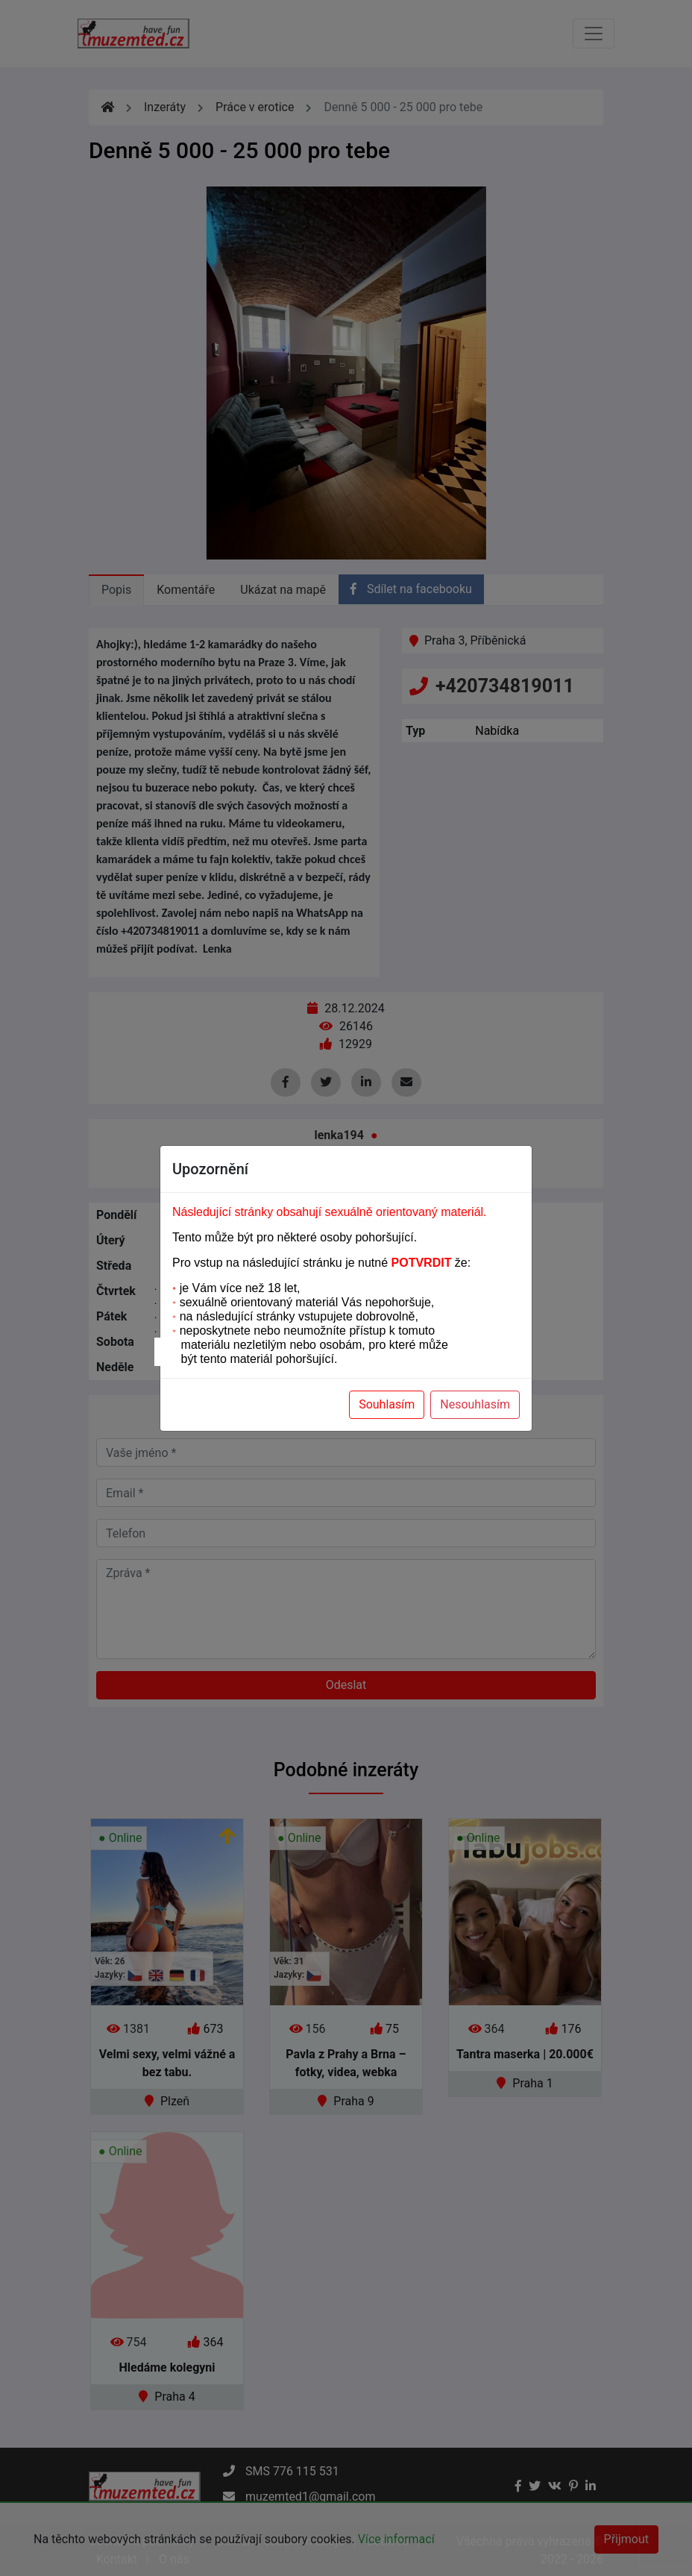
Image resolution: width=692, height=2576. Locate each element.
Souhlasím (387, 1404)
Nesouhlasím (475, 1404)
